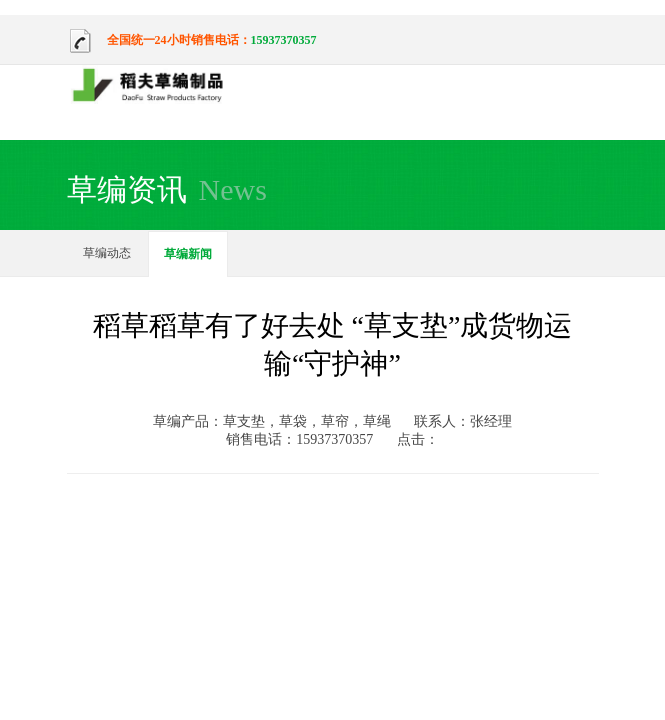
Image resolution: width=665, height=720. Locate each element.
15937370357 (284, 40)
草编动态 (107, 253)
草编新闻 (188, 254)
